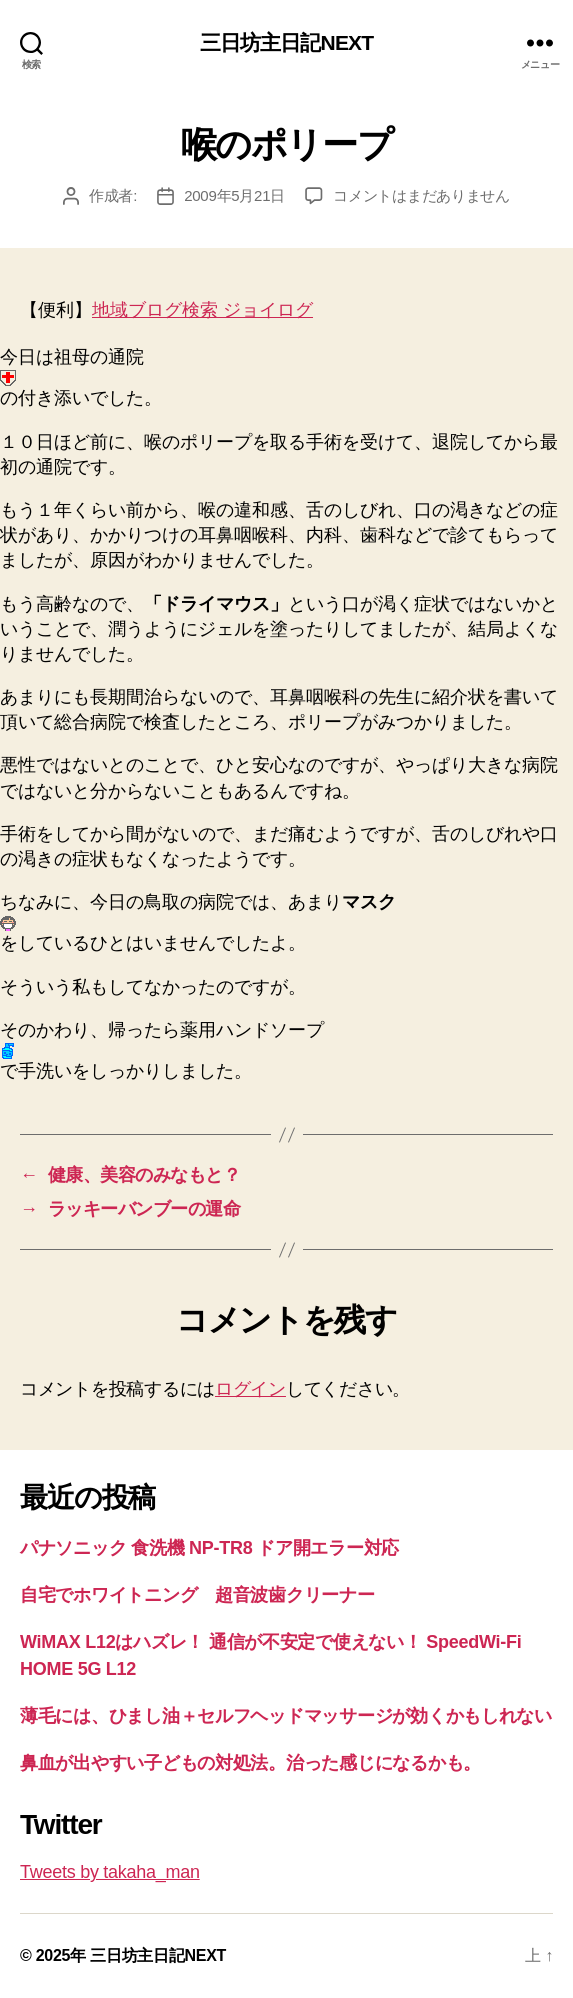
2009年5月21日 (234, 195)
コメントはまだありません (421, 195)
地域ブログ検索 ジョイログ (202, 310)
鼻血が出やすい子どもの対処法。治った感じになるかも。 (250, 1763)
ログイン (250, 1389)
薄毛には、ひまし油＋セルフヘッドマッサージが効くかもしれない (286, 1716)
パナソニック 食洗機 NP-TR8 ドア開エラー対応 (209, 1548)
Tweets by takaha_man (110, 1872)
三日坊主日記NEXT (286, 42)
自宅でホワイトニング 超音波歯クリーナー (197, 1595)
